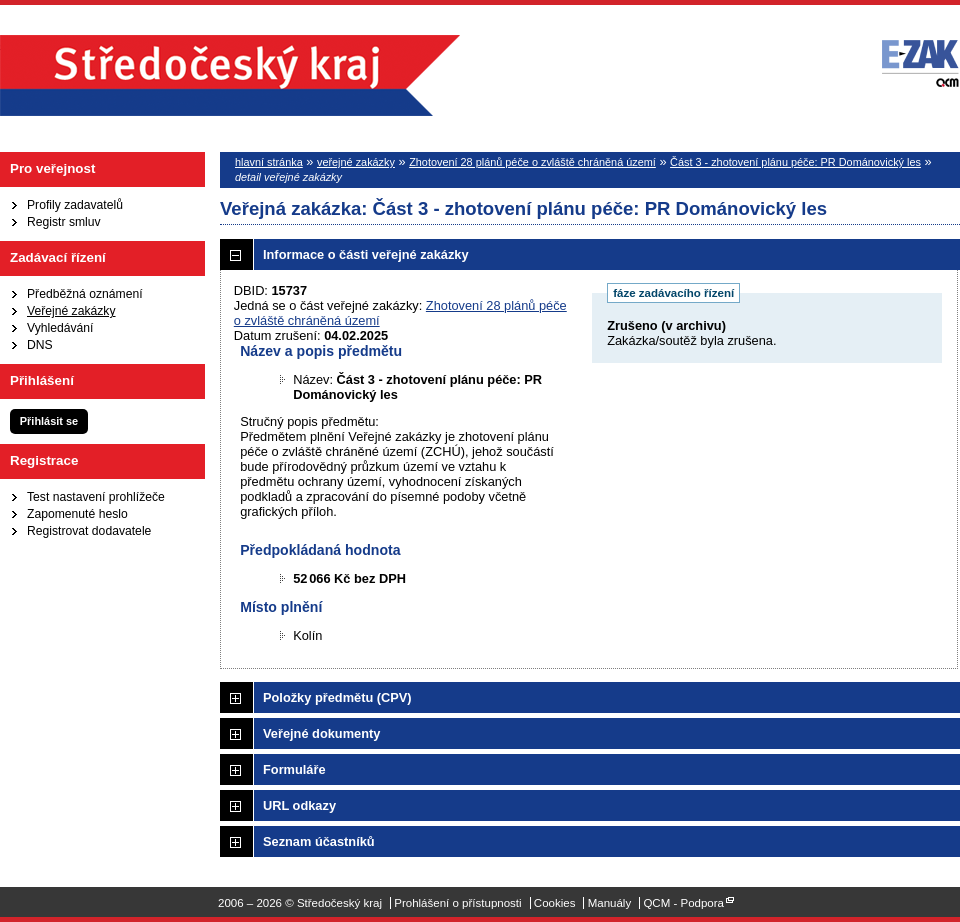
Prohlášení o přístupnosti (457, 903)
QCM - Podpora (683, 903)
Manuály (610, 903)
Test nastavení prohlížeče (96, 497)
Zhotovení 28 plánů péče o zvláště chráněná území (532, 162)
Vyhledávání (60, 328)
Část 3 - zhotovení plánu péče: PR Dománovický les (795, 162)
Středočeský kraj (230, 75)
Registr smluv (64, 222)
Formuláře (294, 769)
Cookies (555, 903)
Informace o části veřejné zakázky (366, 254)
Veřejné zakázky (71, 311)
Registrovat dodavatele (89, 531)
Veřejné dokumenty (321, 733)
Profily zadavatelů (75, 205)
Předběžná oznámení (85, 294)
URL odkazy (299, 805)
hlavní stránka (269, 162)
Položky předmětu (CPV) (337, 697)
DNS (40, 345)
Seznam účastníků (319, 841)
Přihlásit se (49, 421)
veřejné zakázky (356, 162)
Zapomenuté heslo (77, 514)
